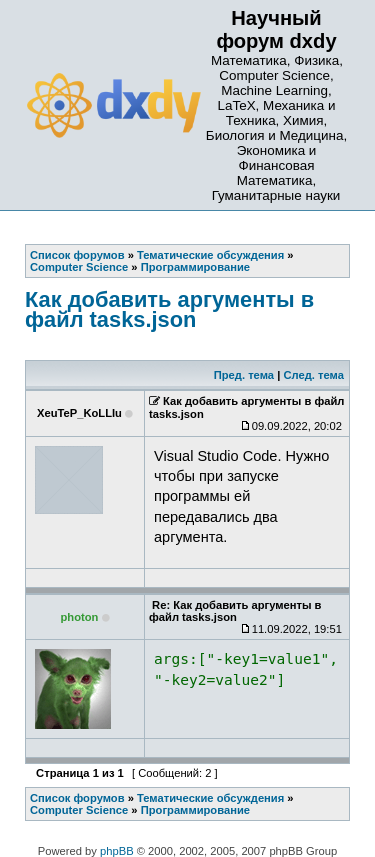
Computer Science (79, 810)
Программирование (195, 810)
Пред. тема (244, 375)
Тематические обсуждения (210, 798)
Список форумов (77, 798)
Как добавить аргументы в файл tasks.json (169, 309)
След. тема (313, 375)
